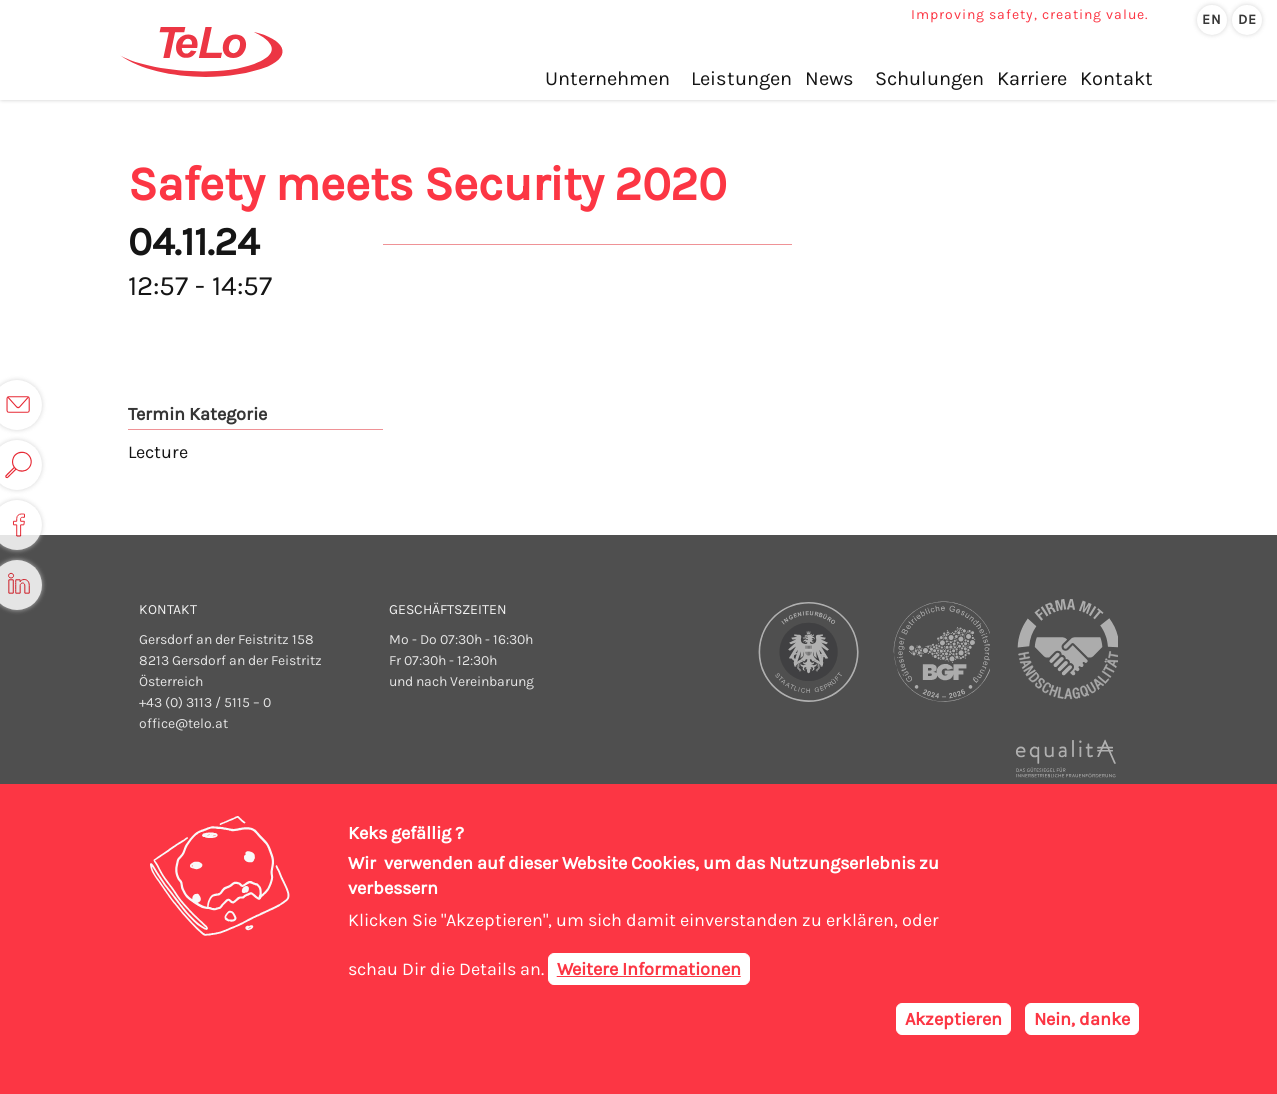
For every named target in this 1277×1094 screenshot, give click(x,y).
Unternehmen (607, 78)
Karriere (1032, 78)
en (1212, 19)
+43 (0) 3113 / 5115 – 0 (205, 702)
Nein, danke (1082, 1023)
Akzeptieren (953, 1023)
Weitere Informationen (649, 973)
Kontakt (1116, 78)
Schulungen (929, 78)
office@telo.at (183, 723)
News (829, 78)
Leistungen (741, 78)
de (1247, 19)
